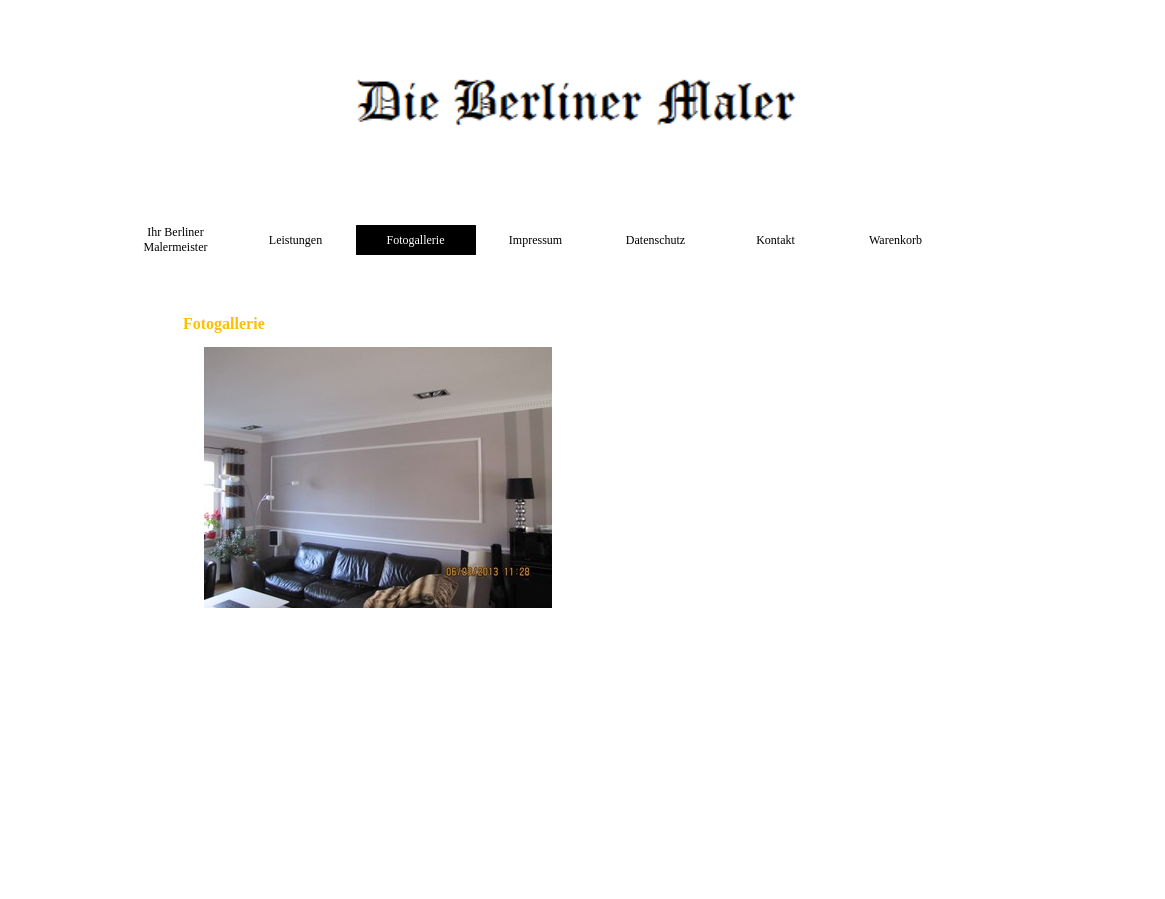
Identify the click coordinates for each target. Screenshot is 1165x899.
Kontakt (775, 240)
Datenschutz (655, 240)
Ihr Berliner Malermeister (176, 239)
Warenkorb (895, 240)
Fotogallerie (416, 240)
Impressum (535, 240)
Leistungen (295, 240)
